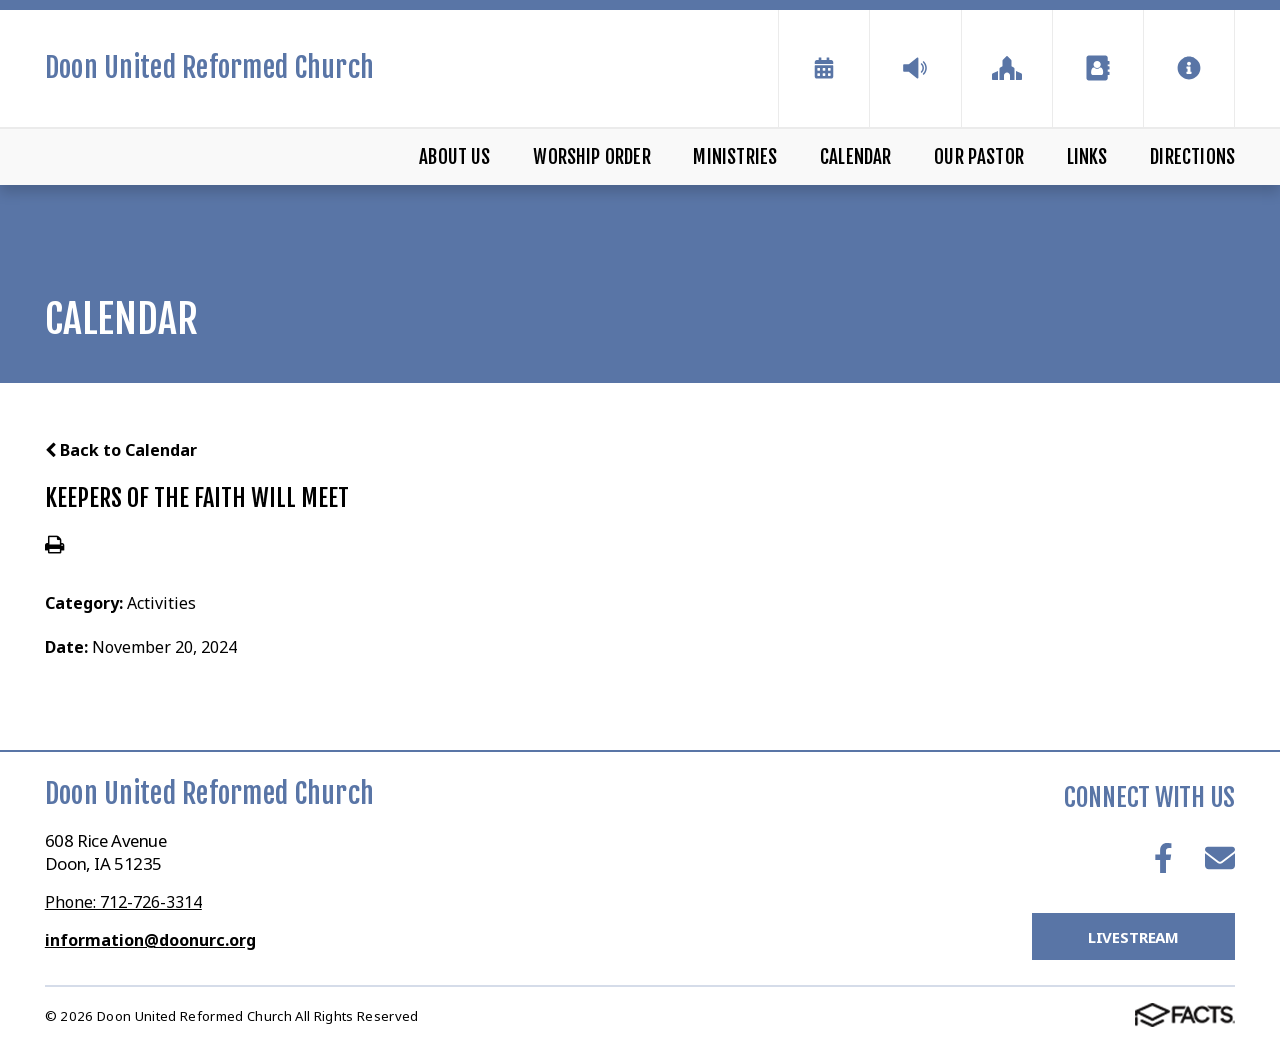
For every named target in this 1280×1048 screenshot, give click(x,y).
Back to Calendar (121, 450)
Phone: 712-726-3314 (123, 902)
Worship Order (591, 157)
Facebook (1163, 858)
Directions (1192, 157)
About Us (455, 157)
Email (1220, 858)
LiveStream (1134, 937)
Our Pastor (979, 157)
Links (1087, 157)
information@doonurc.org (150, 940)
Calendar (856, 157)
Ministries (735, 157)
